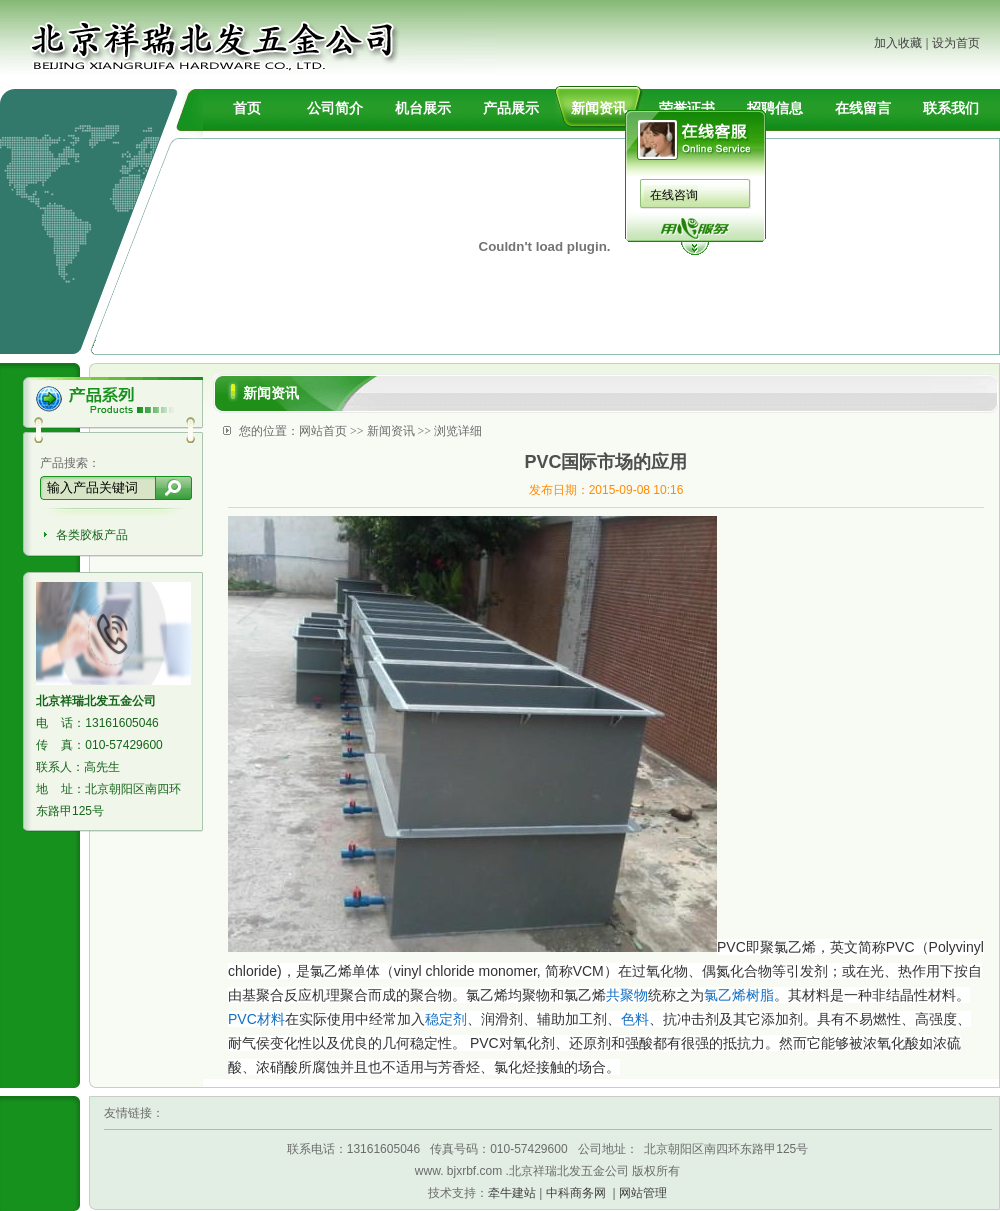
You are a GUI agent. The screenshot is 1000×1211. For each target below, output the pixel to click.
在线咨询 (674, 195)
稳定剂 (446, 1019)
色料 (635, 1019)
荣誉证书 (687, 108)
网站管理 (643, 1193)
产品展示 (511, 108)
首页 (247, 108)
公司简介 (335, 108)
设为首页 (956, 43)
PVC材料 (256, 1019)
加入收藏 (898, 43)
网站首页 (323, 431)
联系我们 (951, 108)
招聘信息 (775, 108)
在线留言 (863, 108)
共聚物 (627, 995)
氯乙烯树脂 (739, 995)
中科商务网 (576, 1193)
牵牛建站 (512, 1193)
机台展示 (423, 108)
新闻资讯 (599, 108)
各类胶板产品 (92, 535)
